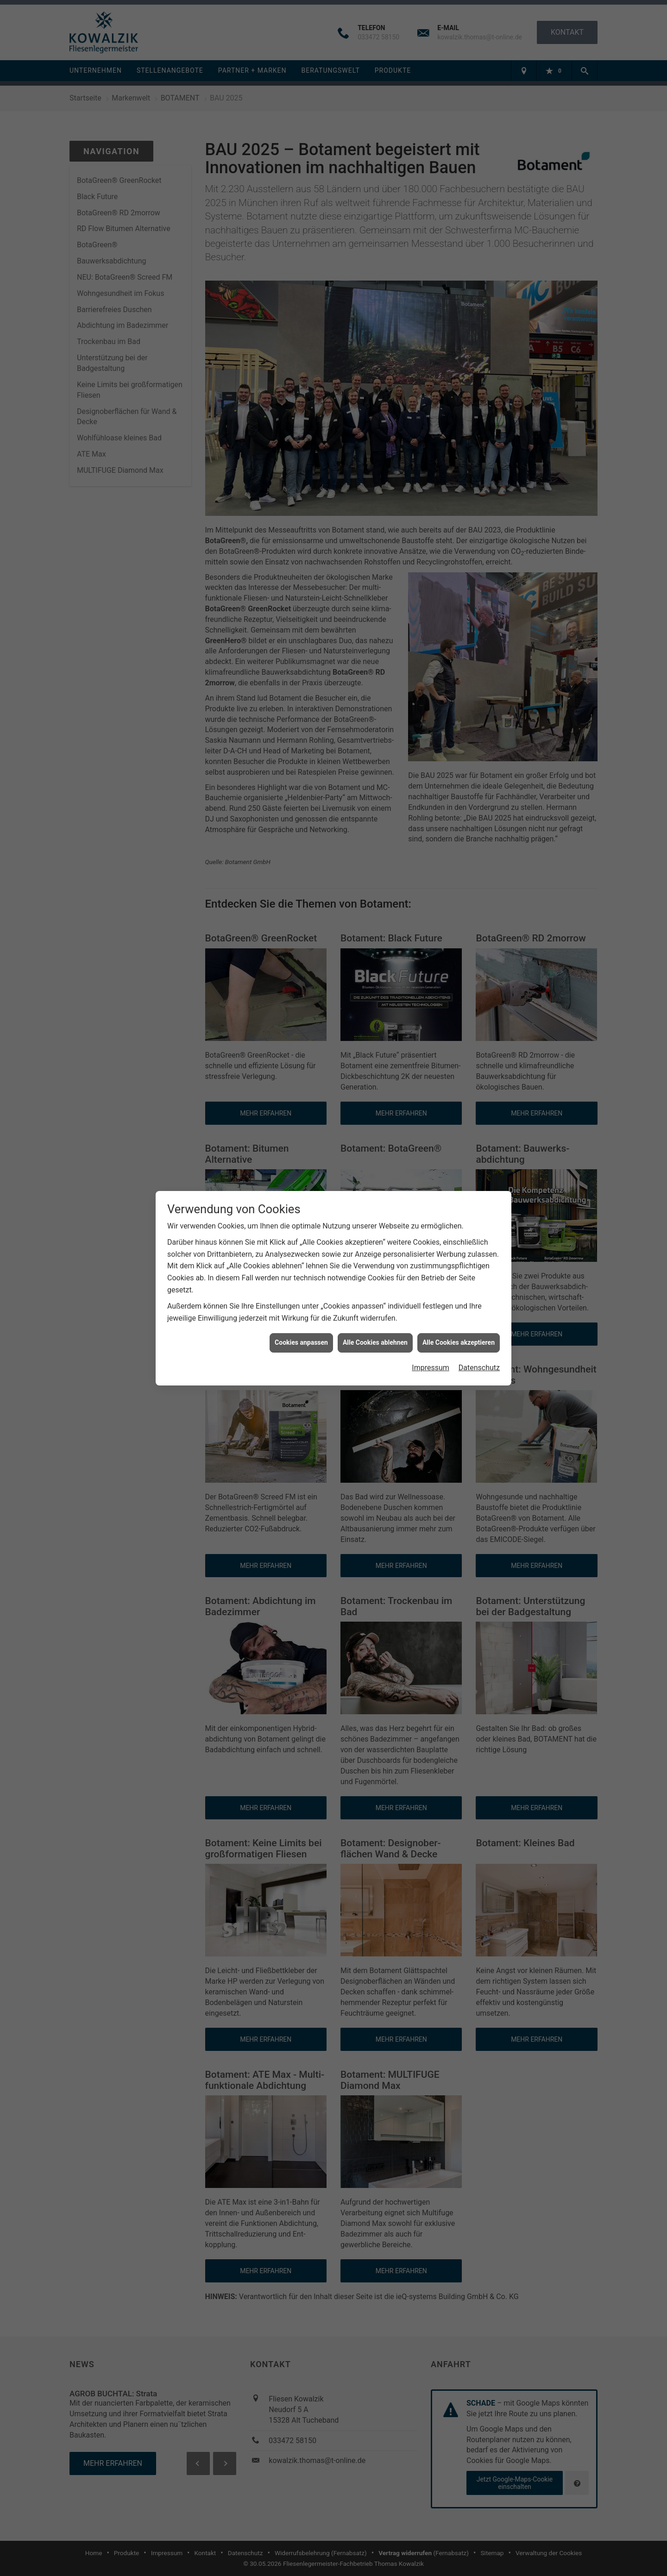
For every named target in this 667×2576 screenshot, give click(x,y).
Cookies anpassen (301, 1342)
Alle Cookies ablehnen (375, 1342)
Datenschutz (479, 1367)
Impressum (430, 1367)
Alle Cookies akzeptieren (458, 1342)
